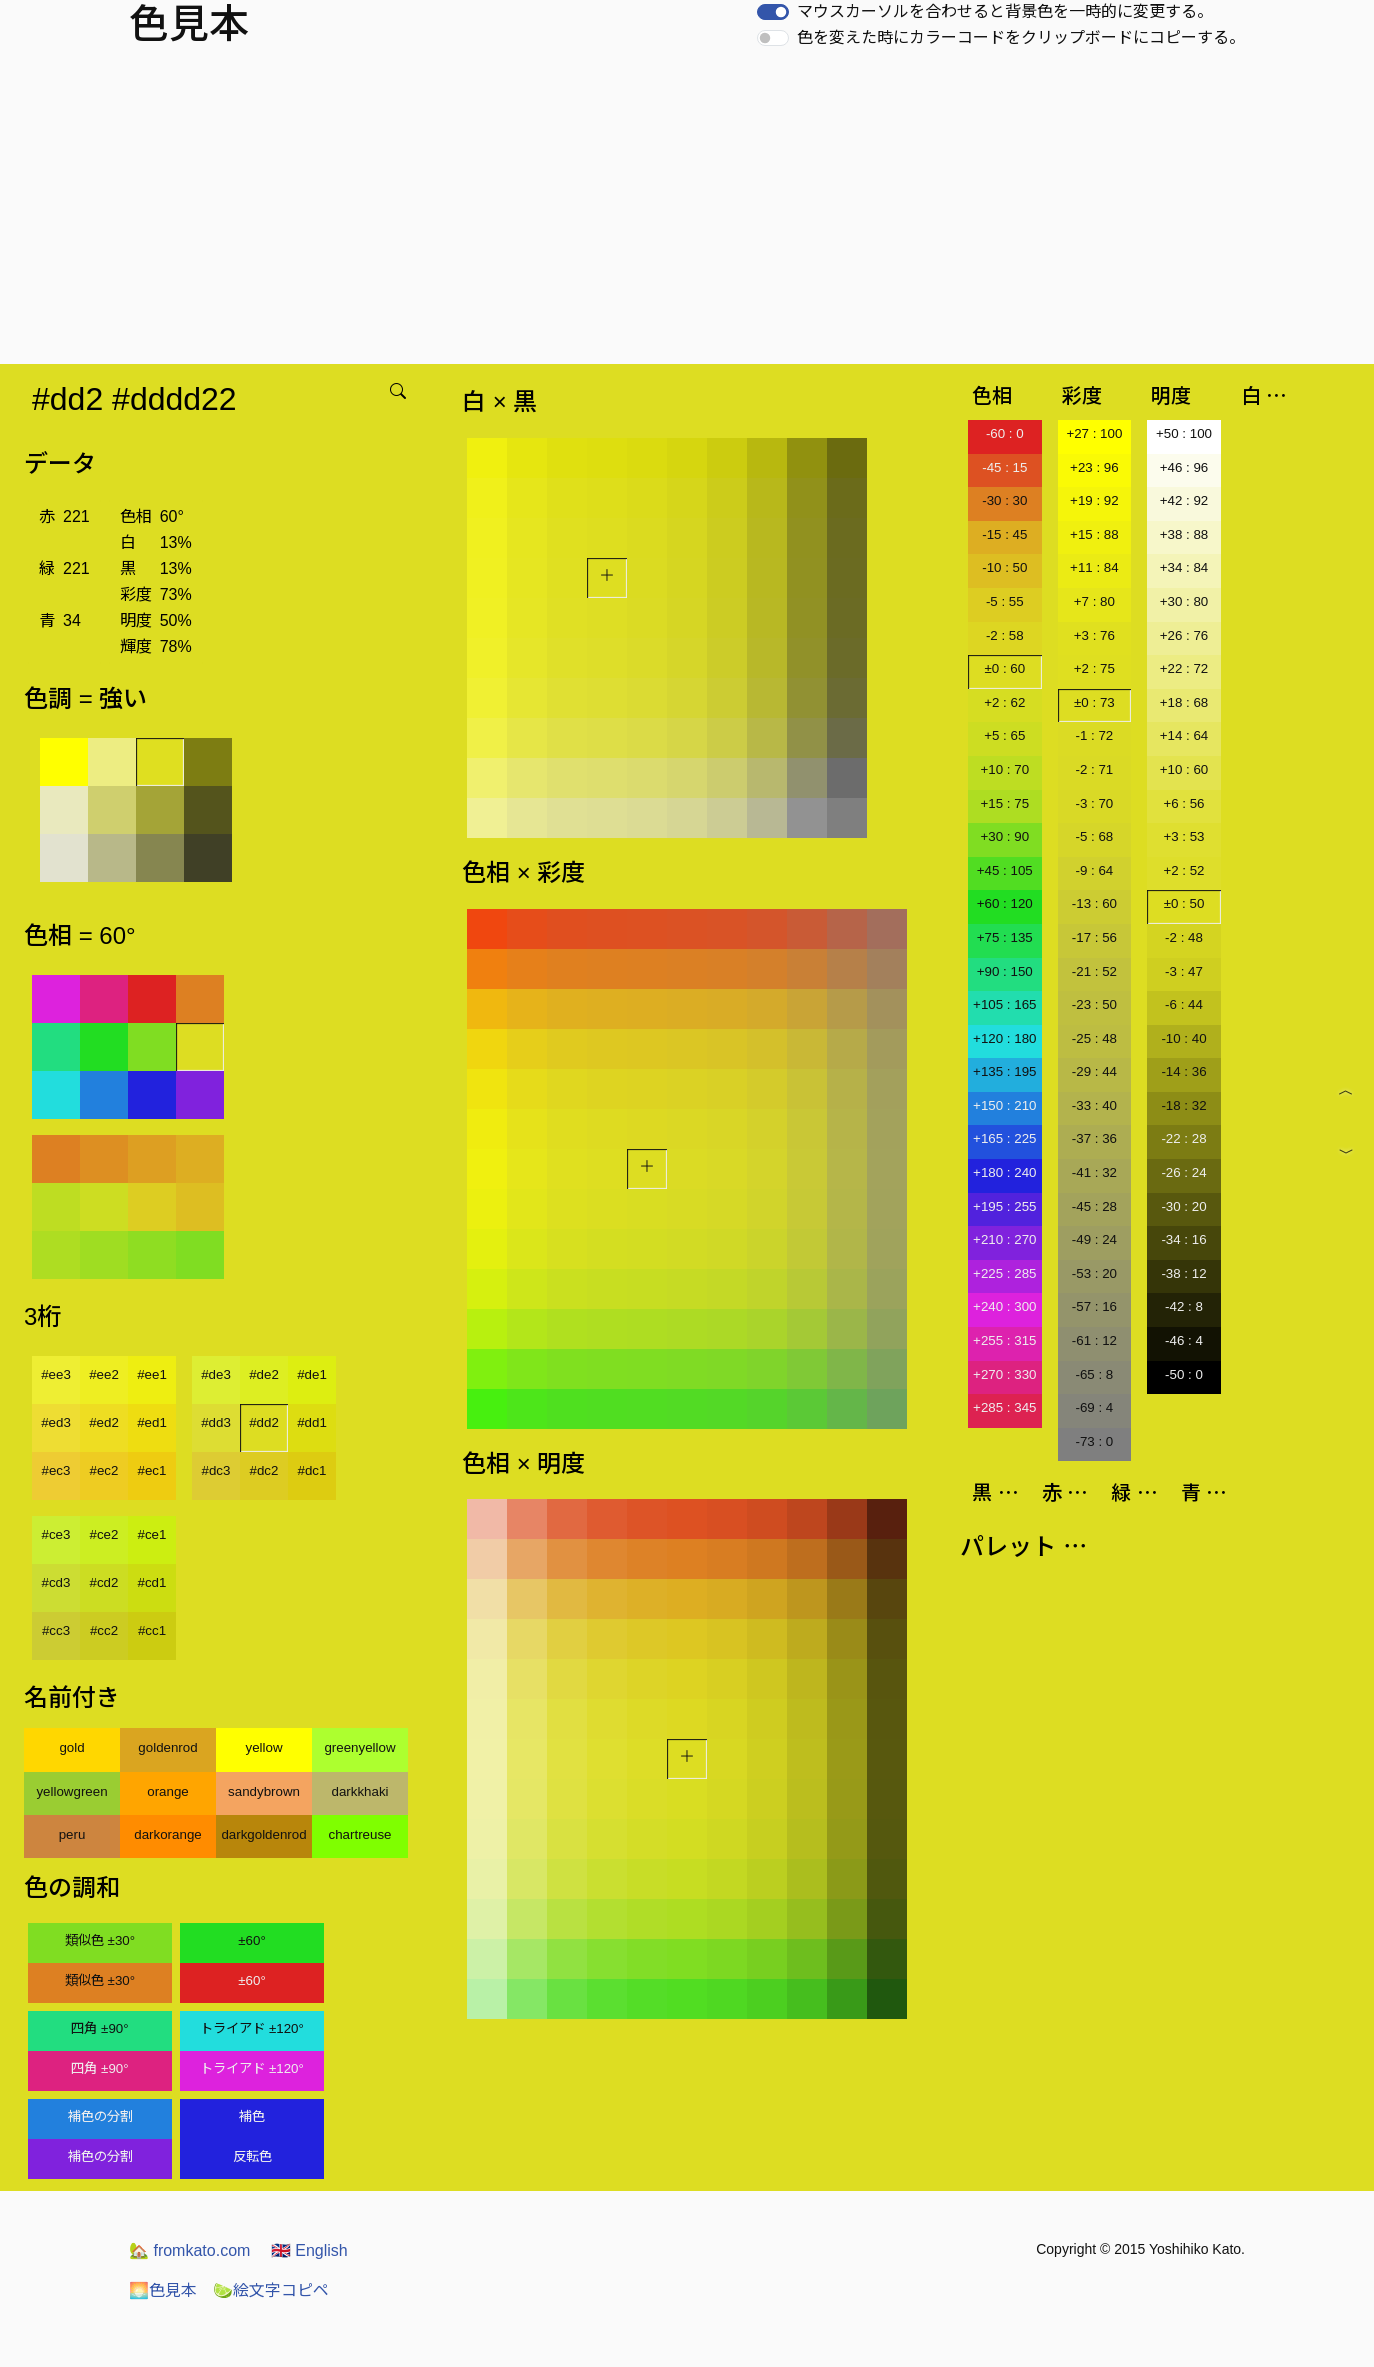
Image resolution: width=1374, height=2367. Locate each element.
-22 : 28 (1183, 1138)
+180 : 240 (1004, 1172)
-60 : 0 (1005, 433)
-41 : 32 (1094, 1172)
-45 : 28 (1094, 1206)
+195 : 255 (1004, 1206)
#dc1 (312, 1470)
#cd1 (152, 1582)
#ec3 (56, 1470)
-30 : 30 (1004, 500)
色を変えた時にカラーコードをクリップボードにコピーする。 (1021, 37)
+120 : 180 (1004, 1038)
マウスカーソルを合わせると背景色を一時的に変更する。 (1005, 11)
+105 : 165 (1004, 1004)
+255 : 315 (1004, 1340)
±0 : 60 (1004, 668)
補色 (252, 2116)
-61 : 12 (1094, 1340)
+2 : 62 (1004, 702)
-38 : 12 (1183, 1273)
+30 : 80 (1184, 601)
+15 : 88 (1094, 534)
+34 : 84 (1184, 567)
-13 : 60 (1094, 903)
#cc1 (152, 1630)
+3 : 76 (1094, 635)
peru (72, 1834)
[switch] (773, 12)
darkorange (167, 1834)
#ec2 (104, 1470)
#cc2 (104, 1630)
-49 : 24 (1094, 1239)
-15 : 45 (1004, 534)
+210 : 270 (1004, 1239)
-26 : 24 (1183, 1172)
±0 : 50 (1184, 903)
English (309, 2250)
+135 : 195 (1004, 1071)
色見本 (163, 2290)
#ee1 (152, 1374)
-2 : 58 (1005, 635)
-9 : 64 (1094, 870)
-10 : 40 (1183, 1038)
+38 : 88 (1184, 534)
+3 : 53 (1183, 836)
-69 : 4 (1094, 1407)
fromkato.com (189, 2250)
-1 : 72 (1094, 735)
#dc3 (216, 1470)
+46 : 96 (1184, 467)
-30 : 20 (1183, 1206)
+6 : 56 (1183, 803)
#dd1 (312, 1422)
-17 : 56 (1094, 937)
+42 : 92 (1184, 500)
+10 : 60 (1184, 769)
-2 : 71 (1094, 769)
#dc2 (264, 1470)
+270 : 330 (1004, 1374)
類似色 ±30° (100, 1940)
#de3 (216, 1374)
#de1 (312, 1374)
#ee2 (104, 1374)
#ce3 (56, 1534)
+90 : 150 (1005, 971)
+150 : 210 (1004, 1105)
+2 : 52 (1183, 870)
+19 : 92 (1094, 500)
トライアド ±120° (252, 2028)
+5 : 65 (1004, 735)
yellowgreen (71, 1791)
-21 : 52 (1094, 971)
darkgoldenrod (263, 1834)
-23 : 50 (1094, 1004)
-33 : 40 (1094, 1105)
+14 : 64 (1184, 735)
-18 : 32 (1183, 1105)
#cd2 (104, 1582)
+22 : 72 (1184, 668)
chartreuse (360, 1834)
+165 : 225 (1004, 1138)
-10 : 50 (1004, 567)
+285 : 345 (1004, 1407)
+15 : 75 (1005, 803)
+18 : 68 (1184, 702)
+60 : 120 (1005, 903)
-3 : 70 (1094, 803)
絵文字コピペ (271, 2290)
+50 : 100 (1184, 433)
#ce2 (104, 1534)
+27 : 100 (1094, 433)
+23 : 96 (1094, 467)
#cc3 (56, 1630)
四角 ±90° (99, 2028)
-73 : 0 (1094, 1441)
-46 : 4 (1184, 1340)
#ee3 (56, 1374)
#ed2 (104, 1422)
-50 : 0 (1184, 1374)
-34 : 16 (1183, 1239)
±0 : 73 (1094, 702)
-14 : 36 (1183, 1071)
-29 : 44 (1094, 1071)
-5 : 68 (1094, 836)
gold (71, 1747)
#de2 (264, 1374)
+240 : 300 (1004, 1306)
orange (168, 1791)
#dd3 (216, 1422)
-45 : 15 (1004, 467)
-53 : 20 (1094, 1273)
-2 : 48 (1184, 937)
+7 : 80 (1094, 601)
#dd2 (264, 1422)
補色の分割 (100, 2116)
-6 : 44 (1184, 1004)
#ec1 (152, 1470)
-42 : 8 (1184, 1306)
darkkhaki (359, 1791)
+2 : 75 (1094, 668)
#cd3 (56, 1582)
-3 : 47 (1184, 971)
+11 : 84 (1094, 567)
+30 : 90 (1005, 836)
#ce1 (152, 1534)
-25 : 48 (1094, 1038)
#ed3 (56, 1422)
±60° (251, 1940)
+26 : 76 (1184, 635)
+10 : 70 (1005, 769)
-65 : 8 (1094, 1374)
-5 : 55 (1005, 601)
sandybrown (264, 1791)
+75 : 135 (1005, 937)
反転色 (252, 2156)
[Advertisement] (687, 214)
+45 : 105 (1005, 870)
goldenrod (167, 1747)
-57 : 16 (1094, 1306)
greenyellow (359, 1747)
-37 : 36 (1094, 1138)
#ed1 (152, 1422)
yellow (263, 1747)
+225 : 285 (1004, 1273)
